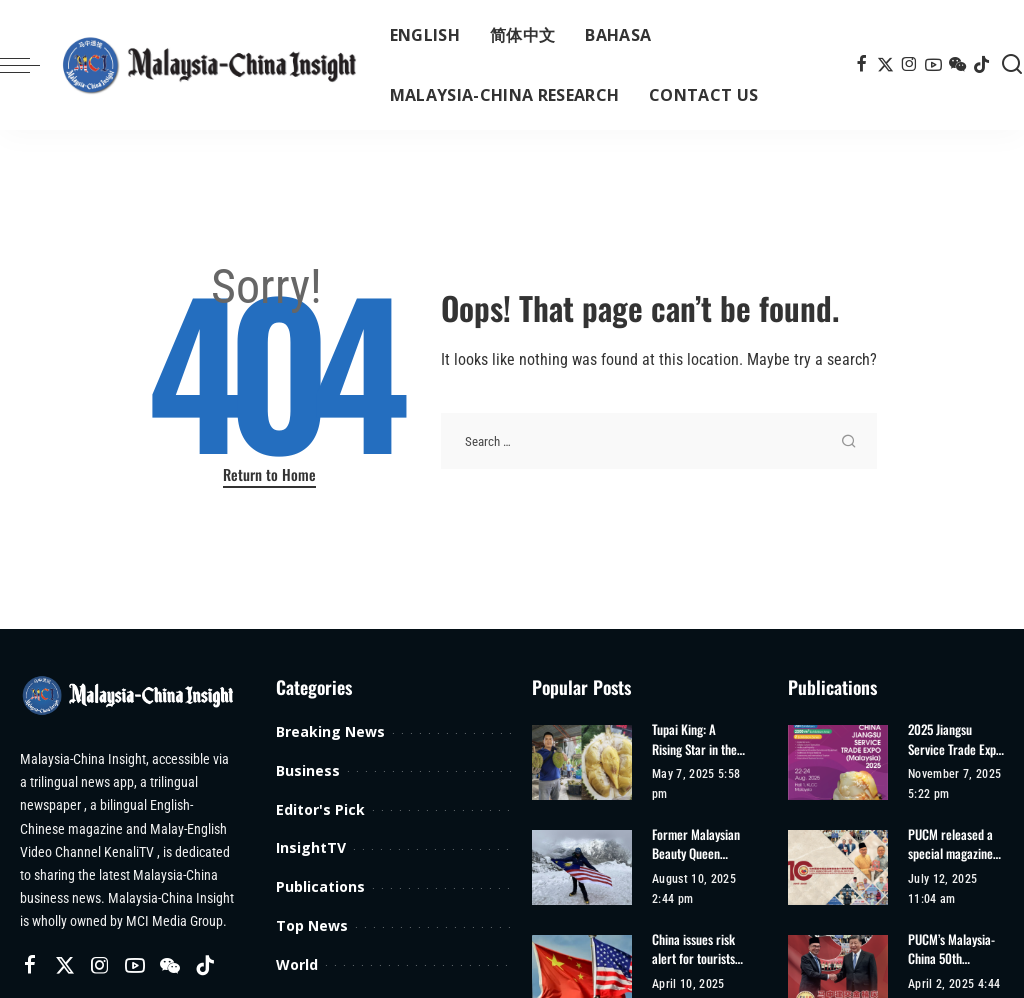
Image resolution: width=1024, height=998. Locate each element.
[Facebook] (861, 65)
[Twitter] (885, 65)
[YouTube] (933, 65)
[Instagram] (909, 65)
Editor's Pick (320, 809)
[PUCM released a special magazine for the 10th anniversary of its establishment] (838, 867)
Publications (320, 886)
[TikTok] (981, 65)
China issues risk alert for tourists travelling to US (693, 949)
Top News (312, 925)
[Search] (1012, 65)
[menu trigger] (30, 65)
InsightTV (311, 847)
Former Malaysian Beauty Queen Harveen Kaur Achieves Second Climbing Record (696, 844)
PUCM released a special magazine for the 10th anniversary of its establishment (951, 844)
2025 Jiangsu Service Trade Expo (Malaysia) (955, 739)
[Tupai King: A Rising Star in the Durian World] (582, 762)
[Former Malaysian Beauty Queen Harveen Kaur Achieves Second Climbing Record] (582, 867)
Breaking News (330, 731)
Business (308, 770)
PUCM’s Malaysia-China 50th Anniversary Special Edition (951, 949)
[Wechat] (957, 65)
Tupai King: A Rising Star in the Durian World (694, 739)
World (297, 964)
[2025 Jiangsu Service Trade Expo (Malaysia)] (838, 762)
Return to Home (269, 474)
